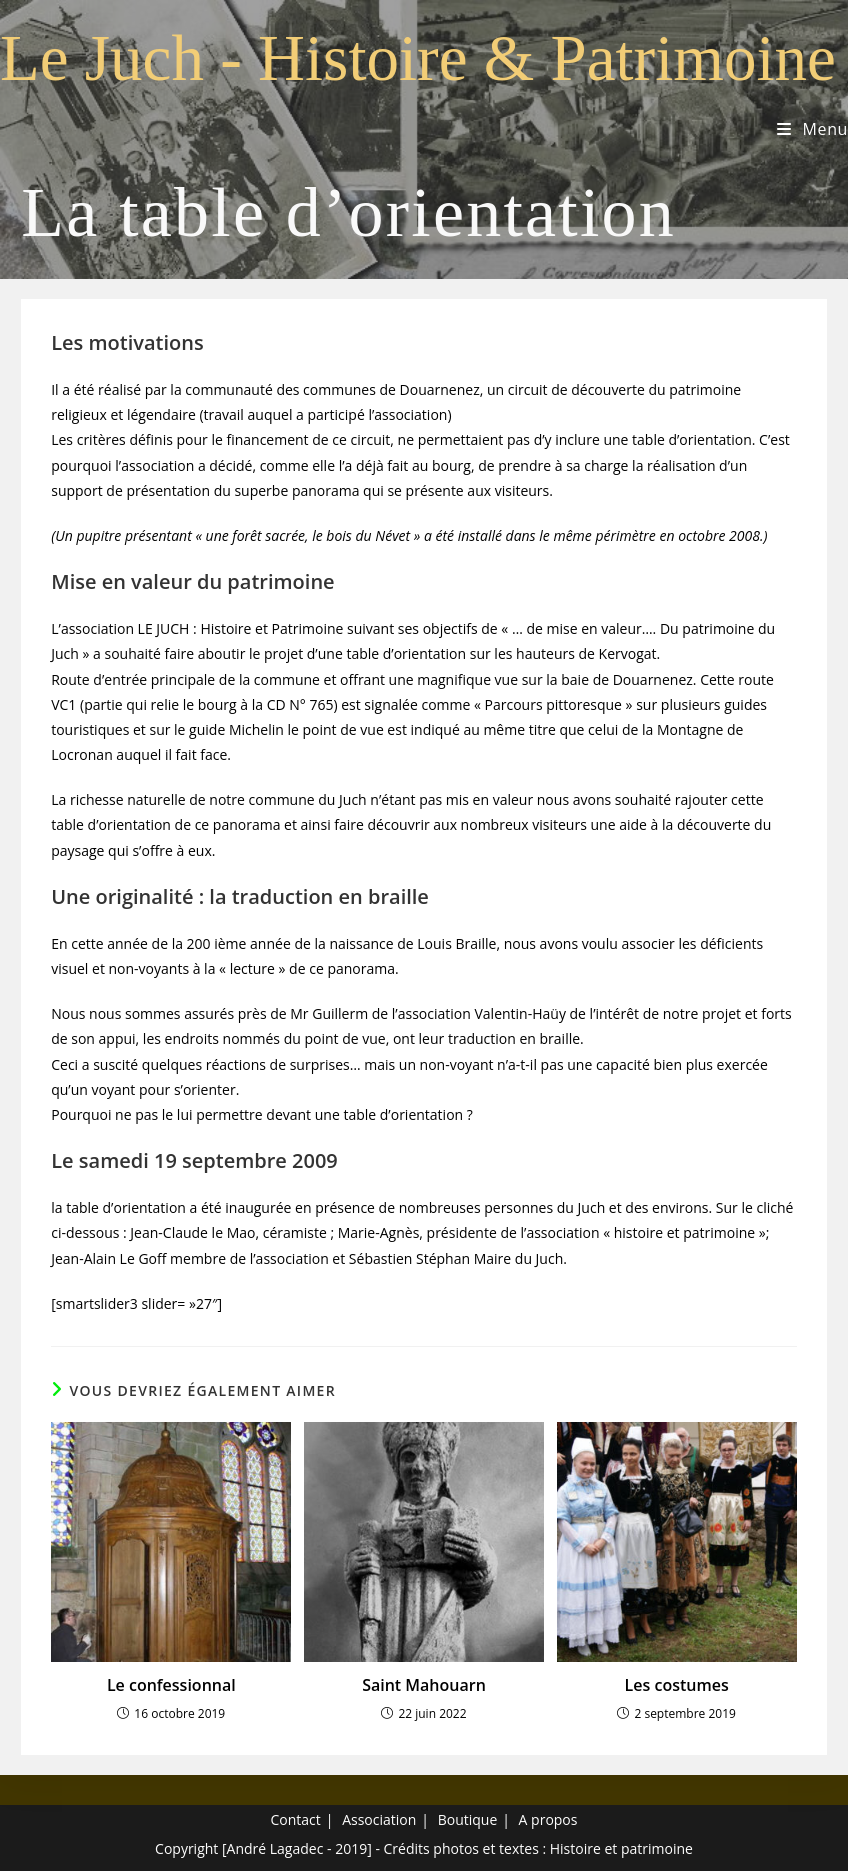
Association (379, 1819)
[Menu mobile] (812, 129)
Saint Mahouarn (424, 1685)
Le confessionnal (171, 1685)
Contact (296, 1819)
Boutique (468, 1819)
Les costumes (677, 1685)
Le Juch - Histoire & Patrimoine (418, 58)
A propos (548, 1819)
